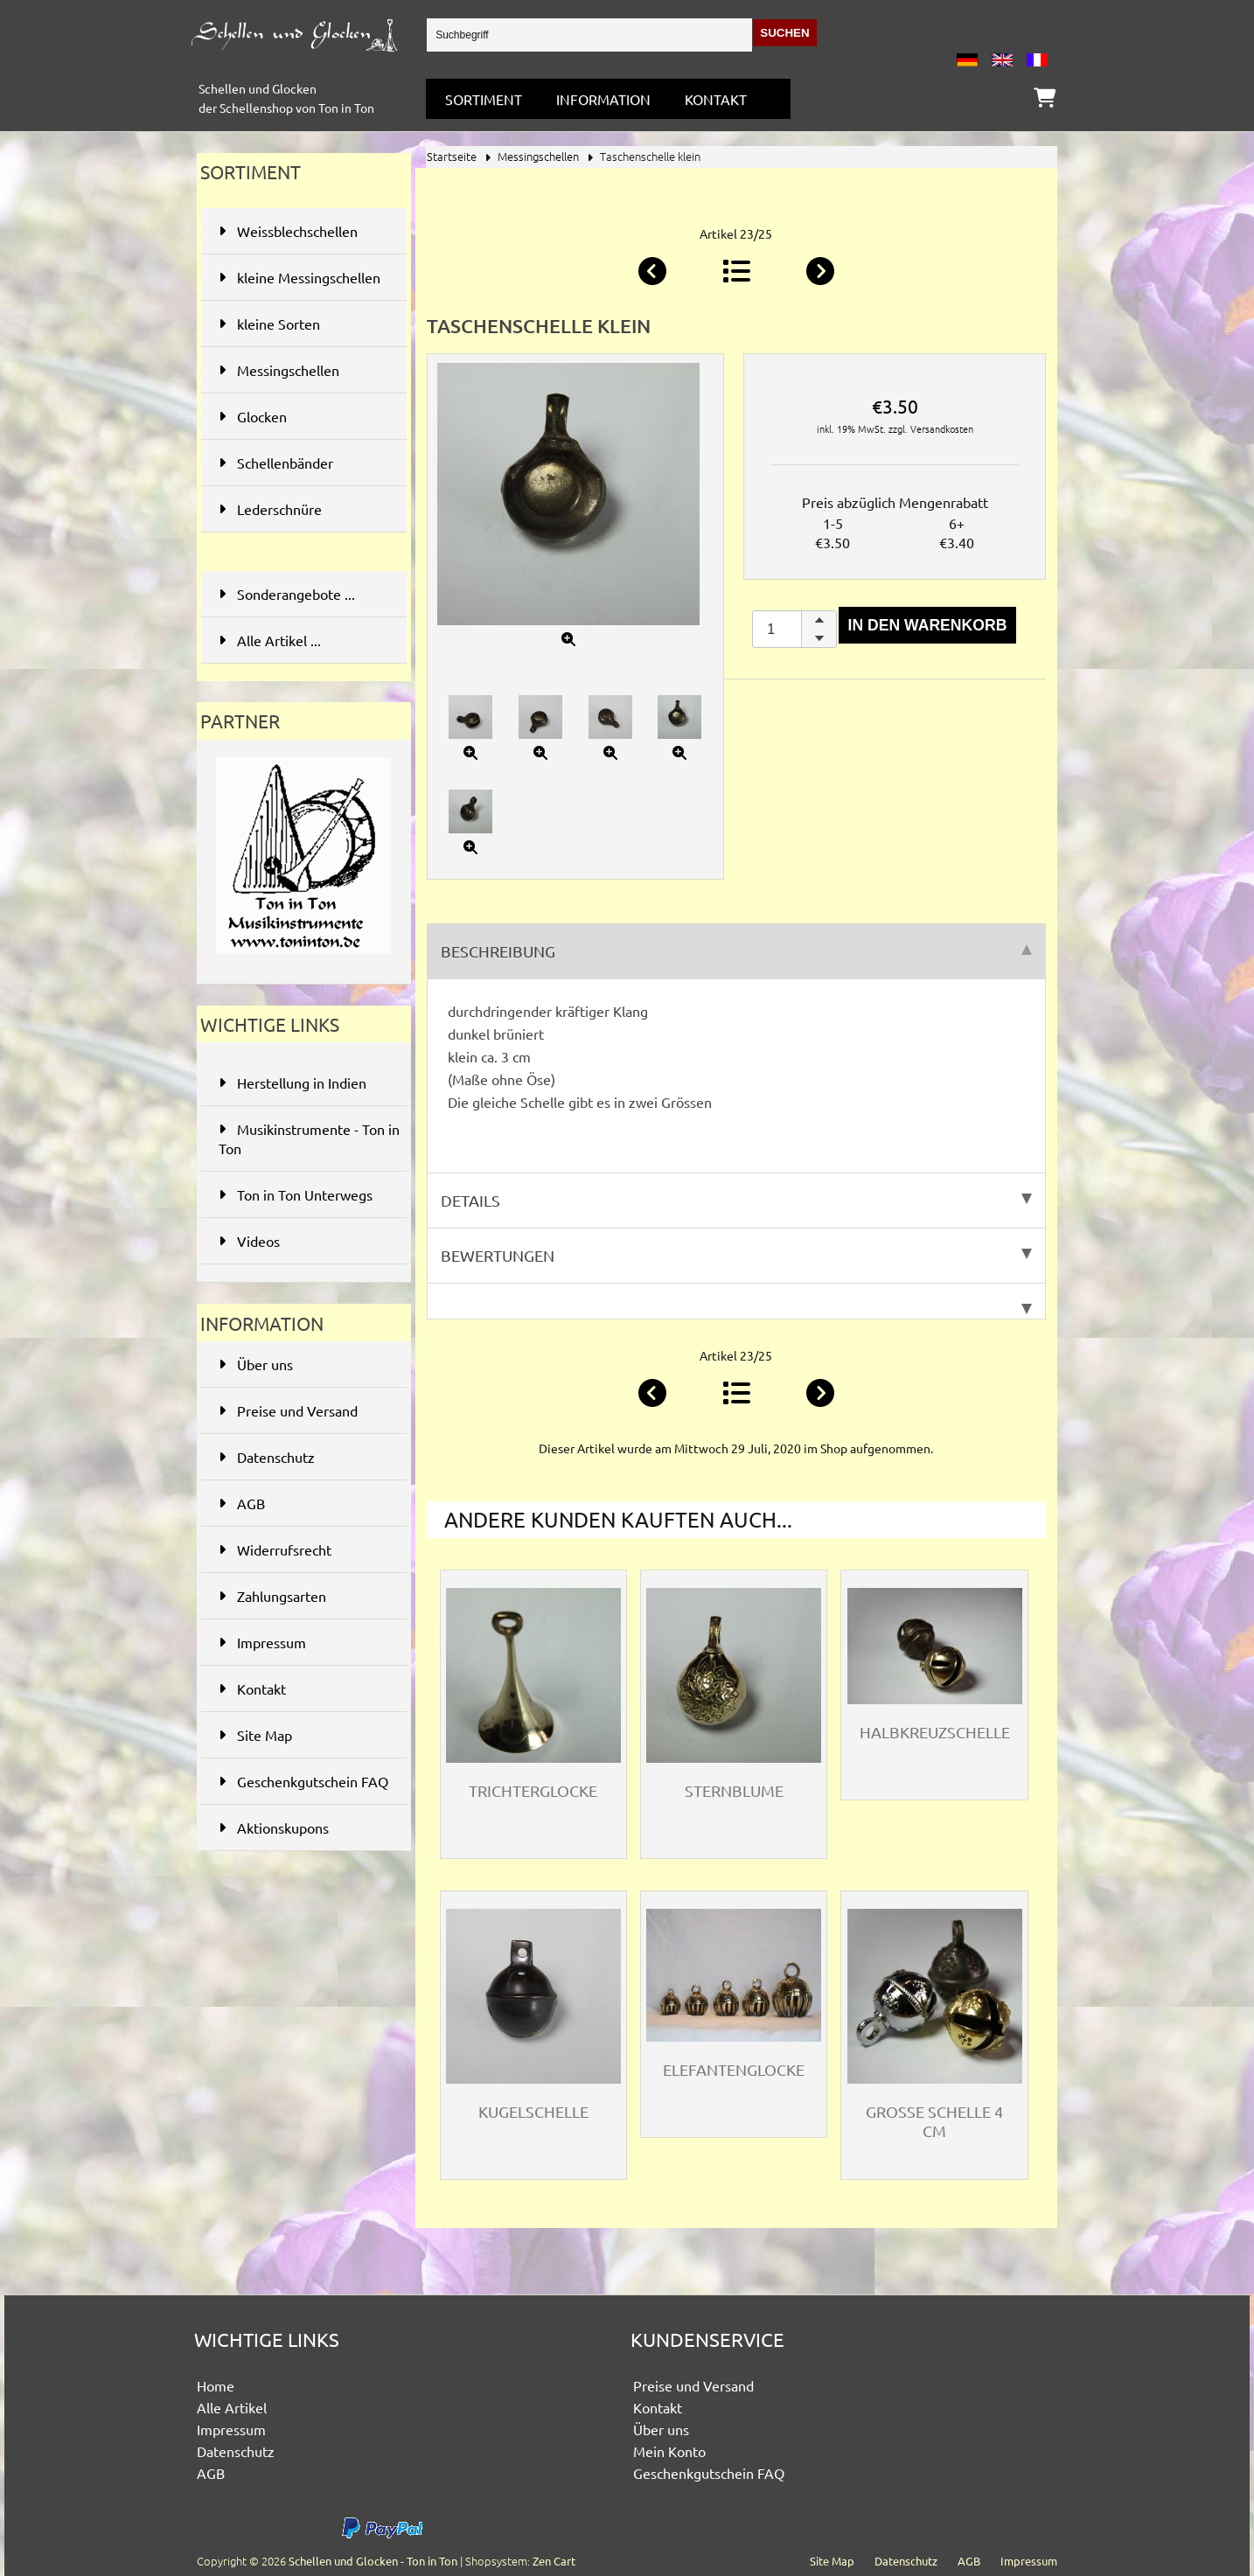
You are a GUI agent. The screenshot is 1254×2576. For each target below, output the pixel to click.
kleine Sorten (302, 323)
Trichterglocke (533, 1790)
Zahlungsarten (272, 1596)
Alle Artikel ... (270, 640)
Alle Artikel (232, 2407)
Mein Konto (669, 2451)
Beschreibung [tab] (736, 951)
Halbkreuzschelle (935, 1732)
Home (215, 2385)
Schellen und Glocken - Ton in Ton (373, 2560)
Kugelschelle (533, 2111)
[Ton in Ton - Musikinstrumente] (303, 956)
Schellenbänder (302, 462)
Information (603, 99)
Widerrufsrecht (275, 1549)
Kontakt (716, 99)
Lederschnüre (302, 509)
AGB (242, 1503)
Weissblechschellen (302, 230)
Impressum (262, 1642)
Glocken (302, 416)
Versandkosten (941, 428)
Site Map (255, 1735)
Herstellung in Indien (292, 1082)
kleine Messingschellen (302, 284)
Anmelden (1019, 26)
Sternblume (734, 1790)
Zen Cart (554, 2560)
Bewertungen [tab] (736, 1255)
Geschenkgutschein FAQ (303, 1781)
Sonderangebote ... (287, 593)
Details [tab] (736, 1200)
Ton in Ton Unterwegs (296, 1194)
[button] (818, 620)
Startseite (452, 156)
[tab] (736, 1301)
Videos (249, 1241)
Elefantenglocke (734, 2069)
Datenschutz (267, 1457)
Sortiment (483, 99)
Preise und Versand (288, 1410)
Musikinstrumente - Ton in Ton (309, 1138)
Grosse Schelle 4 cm (934, 2121)
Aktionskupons (274, 1827)
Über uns (256, 1364)
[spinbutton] (794, 629)
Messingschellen (538, 156)
